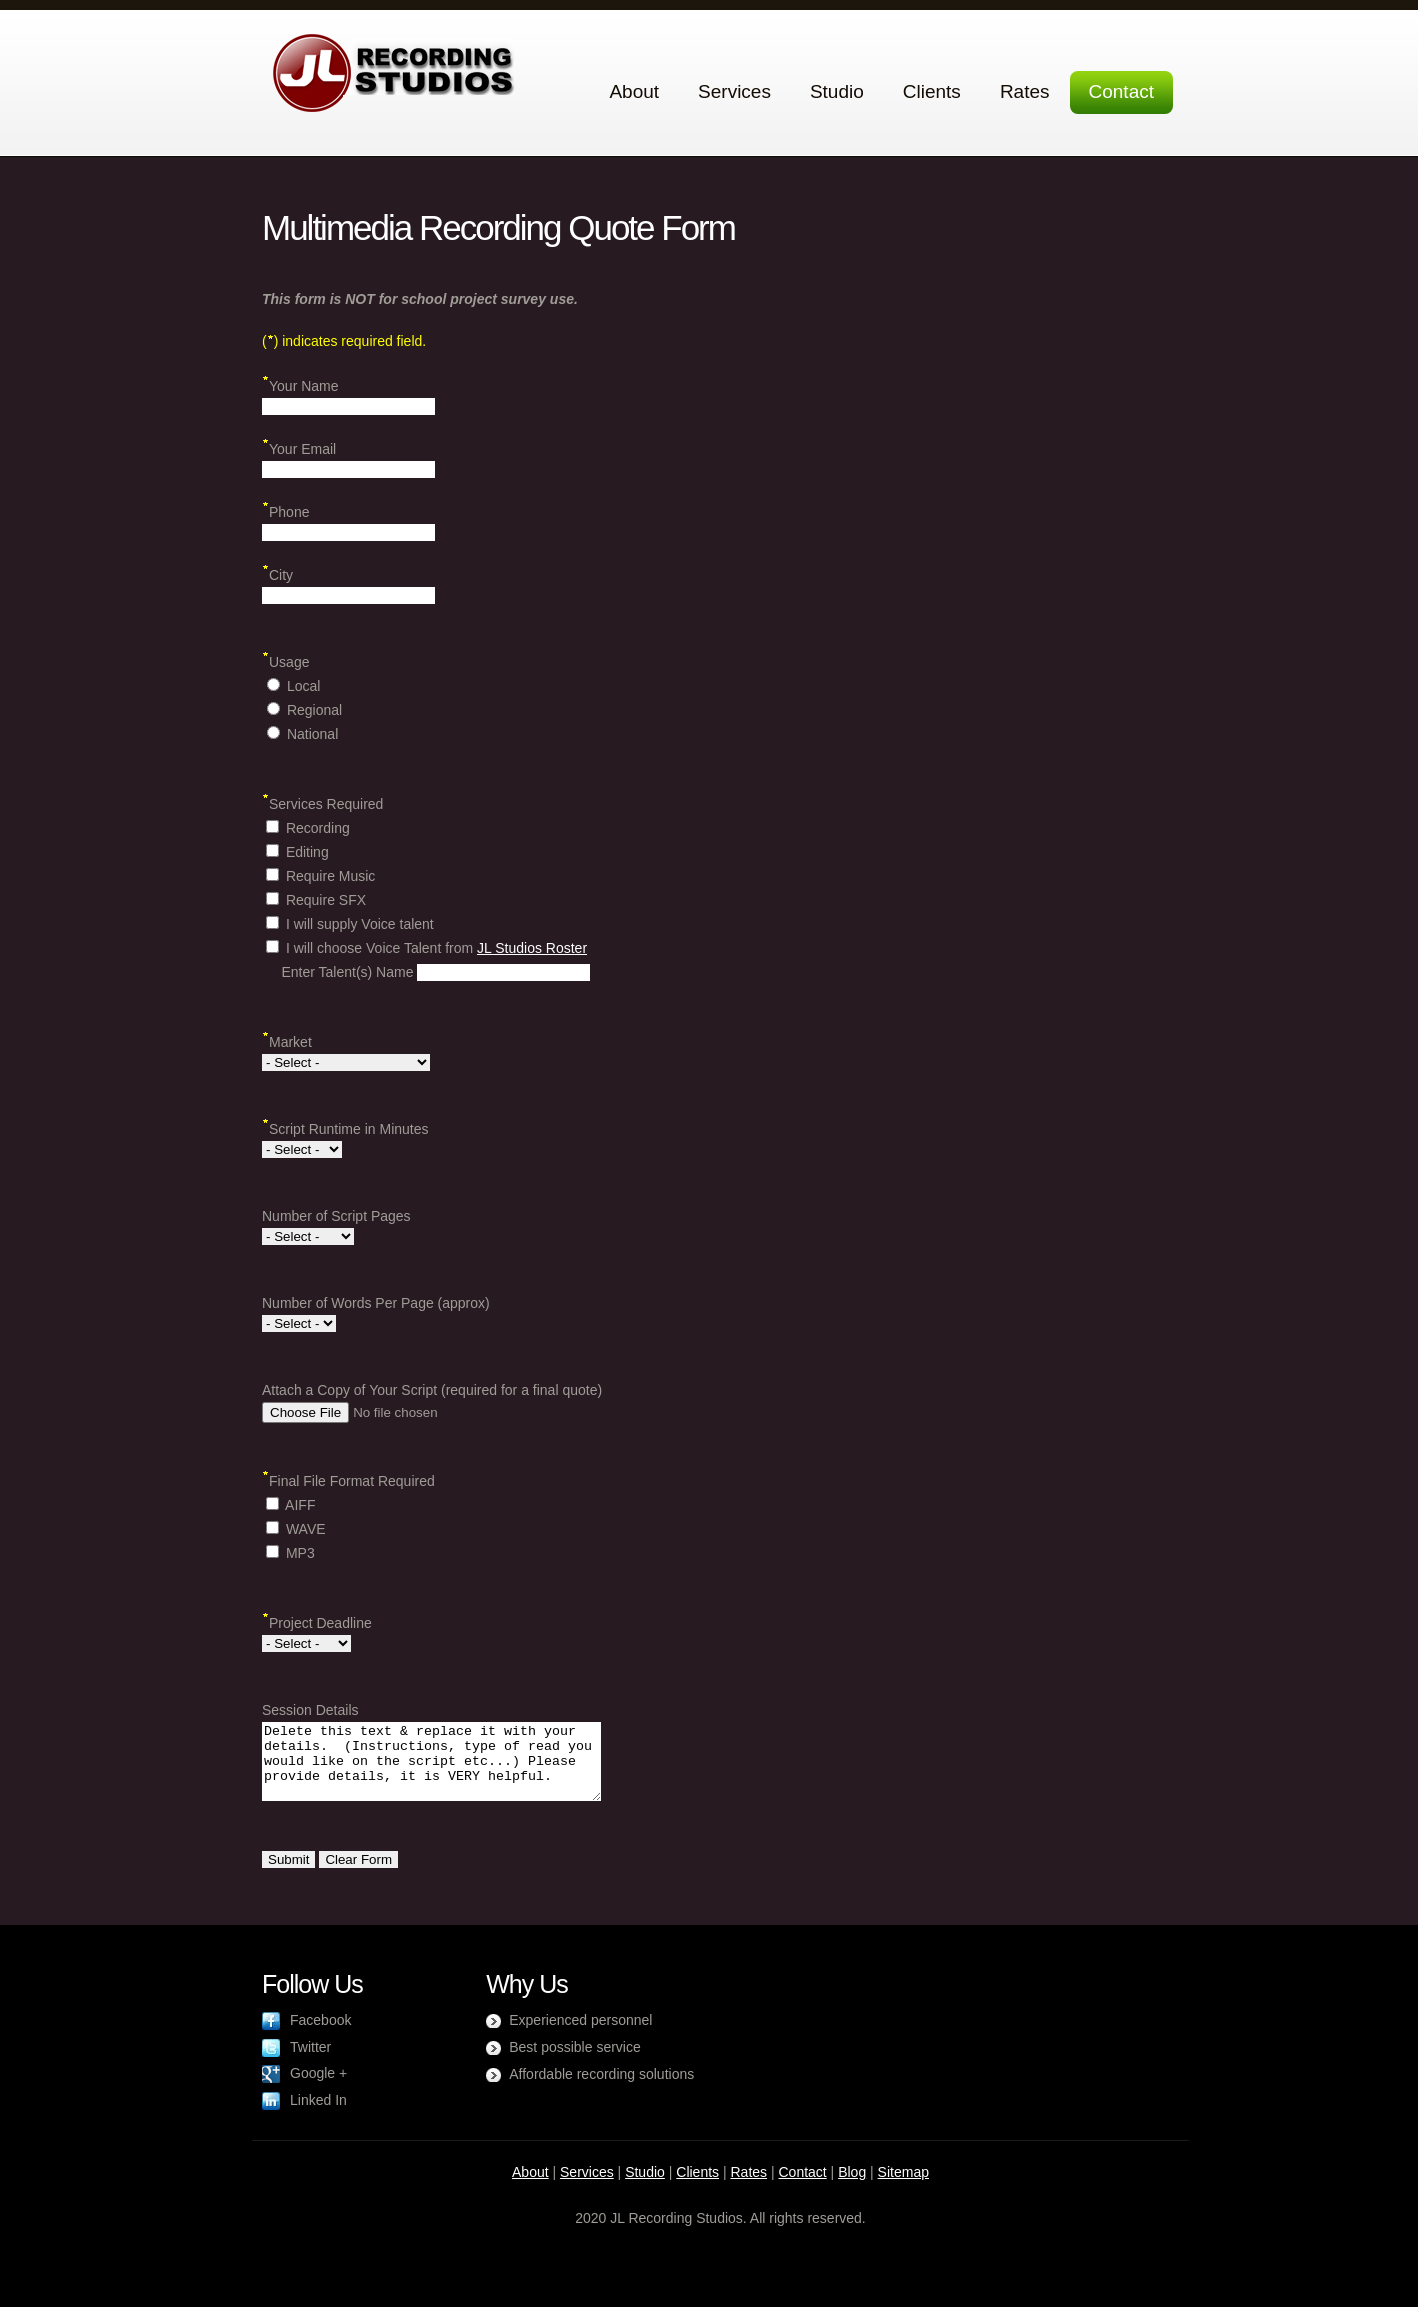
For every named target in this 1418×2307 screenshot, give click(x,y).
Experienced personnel (580, 2035)
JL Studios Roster (532, 948)
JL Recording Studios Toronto (394, 72)
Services (734, 91)
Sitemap (903, 2187)
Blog (852, 2187)
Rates (1025, 91)
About (634, 91)
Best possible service (575, 2062)
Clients (932, 91)
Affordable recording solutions (601, 2089)
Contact (1121, 91)
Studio (837, 91)
